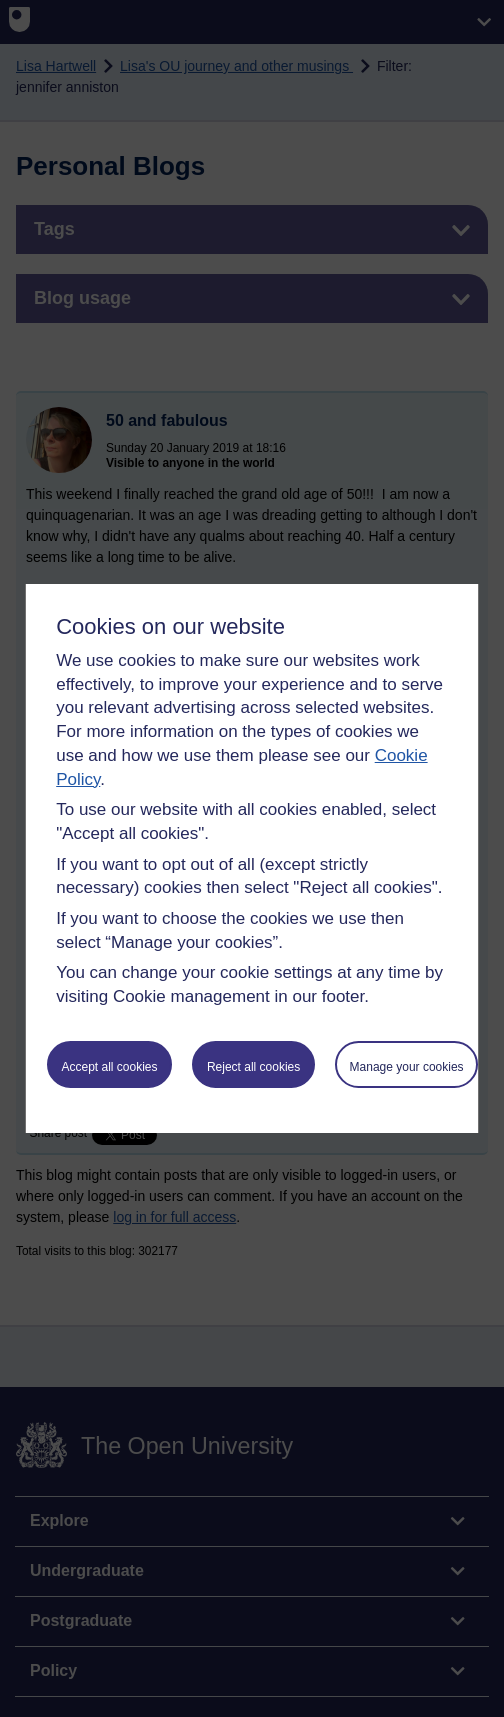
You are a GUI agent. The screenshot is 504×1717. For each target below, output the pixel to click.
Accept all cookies (109, 1067)
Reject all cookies (253, 1067)
